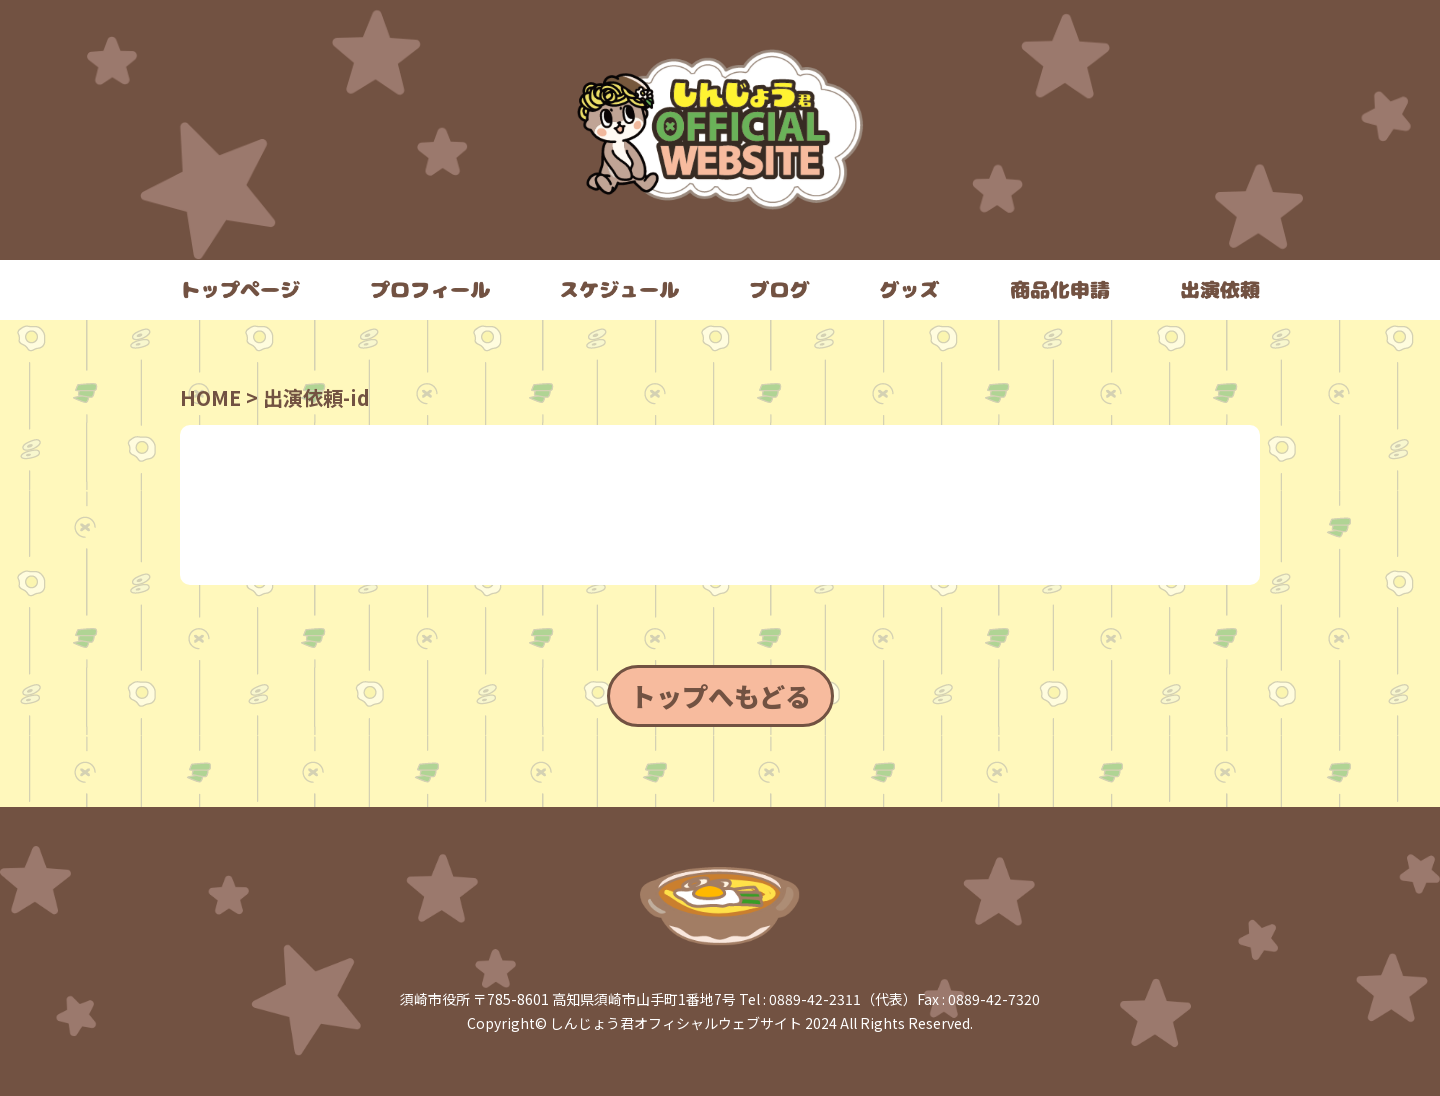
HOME (210, 397)
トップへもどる (720, 695)
